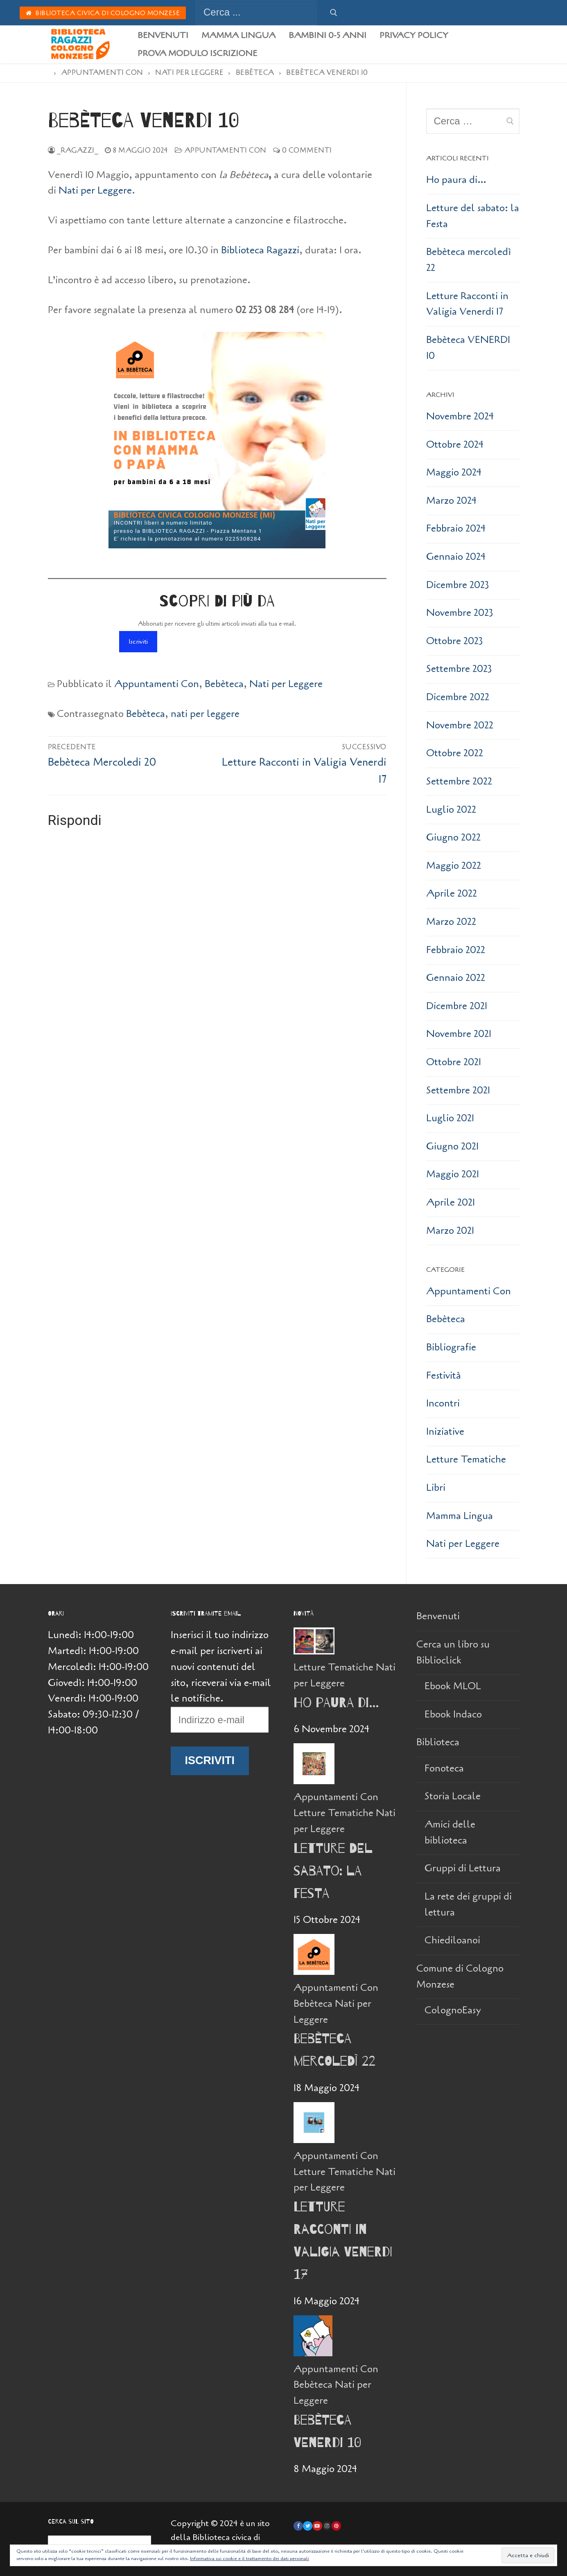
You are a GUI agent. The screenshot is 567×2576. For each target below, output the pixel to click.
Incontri (443, 1403)
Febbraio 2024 (456, 528)
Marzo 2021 (450, 1230)
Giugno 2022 (453, 837)
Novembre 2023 (459, 613)
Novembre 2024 (460, 416)
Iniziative (445, 1431)
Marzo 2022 (451, 922)
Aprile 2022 (451, 893)
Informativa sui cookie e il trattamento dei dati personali (249, 2558)
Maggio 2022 (453, 865)
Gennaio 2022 (455, 978)
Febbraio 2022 (455, 950)
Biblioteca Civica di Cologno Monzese (103, 13)
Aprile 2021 (450, 1202)
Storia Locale (453, 1796)
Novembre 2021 (458, 1034)
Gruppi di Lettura (463, 1868)
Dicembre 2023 (457, 585)
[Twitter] (307, 2526)
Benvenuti (438, 1616)
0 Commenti (302, 150)
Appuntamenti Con (221, 150)
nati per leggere (205, 714)
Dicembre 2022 (457, 697)
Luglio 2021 (450, 1118)
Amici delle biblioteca (450, 1832)
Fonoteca (444, 1768)
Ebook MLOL (453, 1686)
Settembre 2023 (459, 669)
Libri (435, 1487)
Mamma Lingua (459, 1516)
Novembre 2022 (459, 725)
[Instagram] (327, 2526)
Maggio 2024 (453, 472)
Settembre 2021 (458, 1090)
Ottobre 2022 (454, 753)
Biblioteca (439, 1742)
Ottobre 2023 (454, 641)
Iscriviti (138, 641)
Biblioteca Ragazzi (260, 250)
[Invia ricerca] (333, 12)
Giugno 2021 (452, 1146)
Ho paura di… (456, 180)
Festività (443, 1375)
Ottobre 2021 (453, 1062)
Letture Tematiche (466, 1459)
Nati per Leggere (95, 190)
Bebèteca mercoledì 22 (468, 260)
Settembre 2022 (459, 781)
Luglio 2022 (451, 809)
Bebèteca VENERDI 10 (468, 348)
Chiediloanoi (452, 1940)
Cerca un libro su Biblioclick (453, 1652)
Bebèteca (224, 684)
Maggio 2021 (452, 1174)
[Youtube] (317, 2526)
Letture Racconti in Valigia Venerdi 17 (467, 304)
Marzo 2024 (451, 500)
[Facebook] (298, 2526)
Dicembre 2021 (456, 1006)
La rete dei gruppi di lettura (468, 1904)
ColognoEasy (453, 2010)
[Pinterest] (336, 2526)
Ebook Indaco (453, 1714)
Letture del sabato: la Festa (472, 216)
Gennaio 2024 (456, 556)
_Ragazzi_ (73, 150)
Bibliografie (451, 1347)
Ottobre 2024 (454, 444)
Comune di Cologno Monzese (460, 1976)
